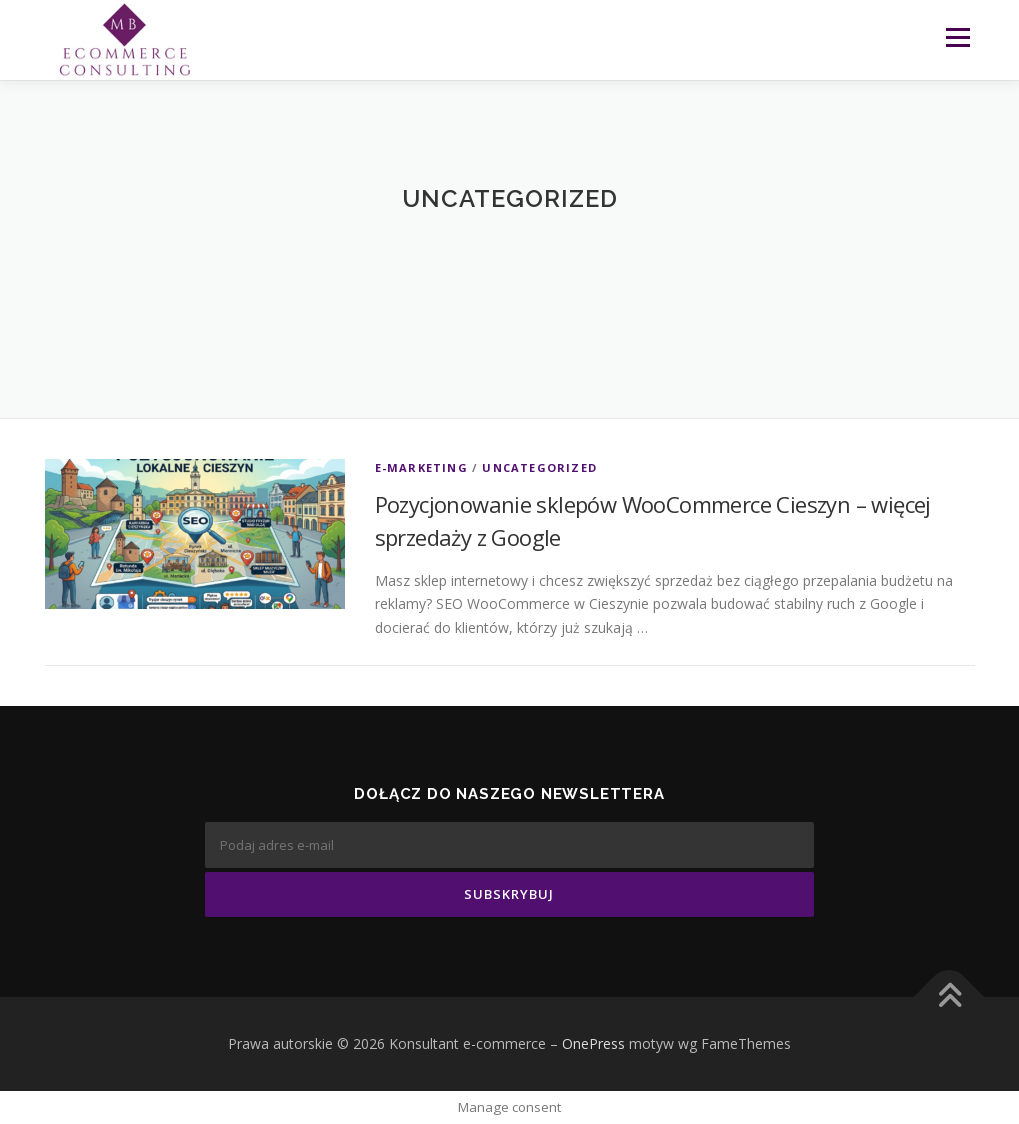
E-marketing (421, 467)
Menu (957, 37)
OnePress (593, 1043)
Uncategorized (539, 467)
